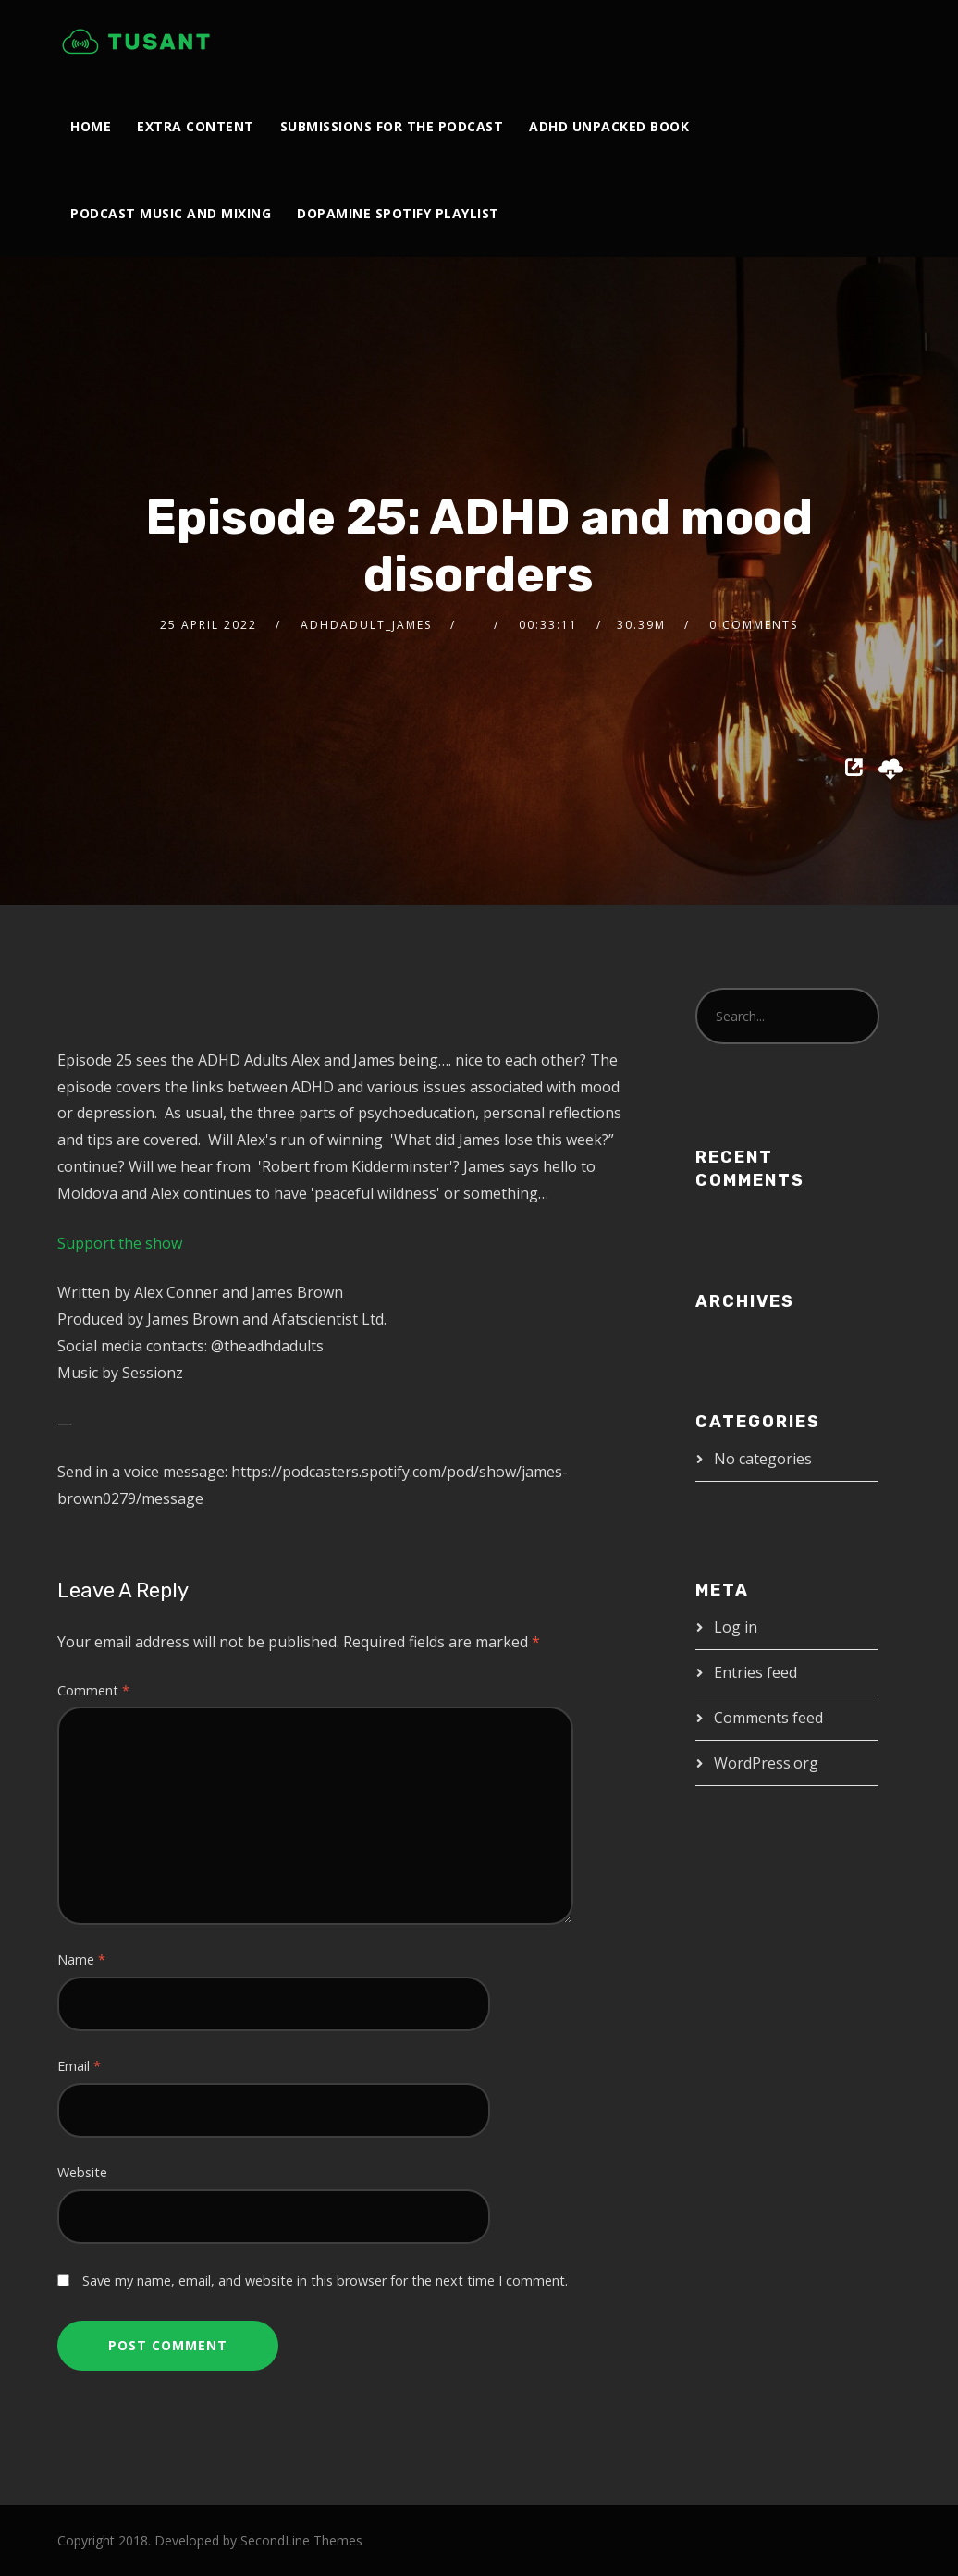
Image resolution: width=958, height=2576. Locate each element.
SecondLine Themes (301, 2540)
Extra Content (195, 126)
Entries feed (755, 1672)
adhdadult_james (366, 625)
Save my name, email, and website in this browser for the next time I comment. (325, 2280)
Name (81, 1959)
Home (90, 126)
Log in (735, 1627)
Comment (93, 1690)
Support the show (119, 1243)
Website (82, 2172)
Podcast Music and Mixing (170, 213)
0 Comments (753, 625)
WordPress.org (766, 1763)
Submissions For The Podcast (392, 126)
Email (79, 2066)
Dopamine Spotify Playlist (398, 213)
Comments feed (768, 1717)
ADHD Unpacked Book (609, 126)
